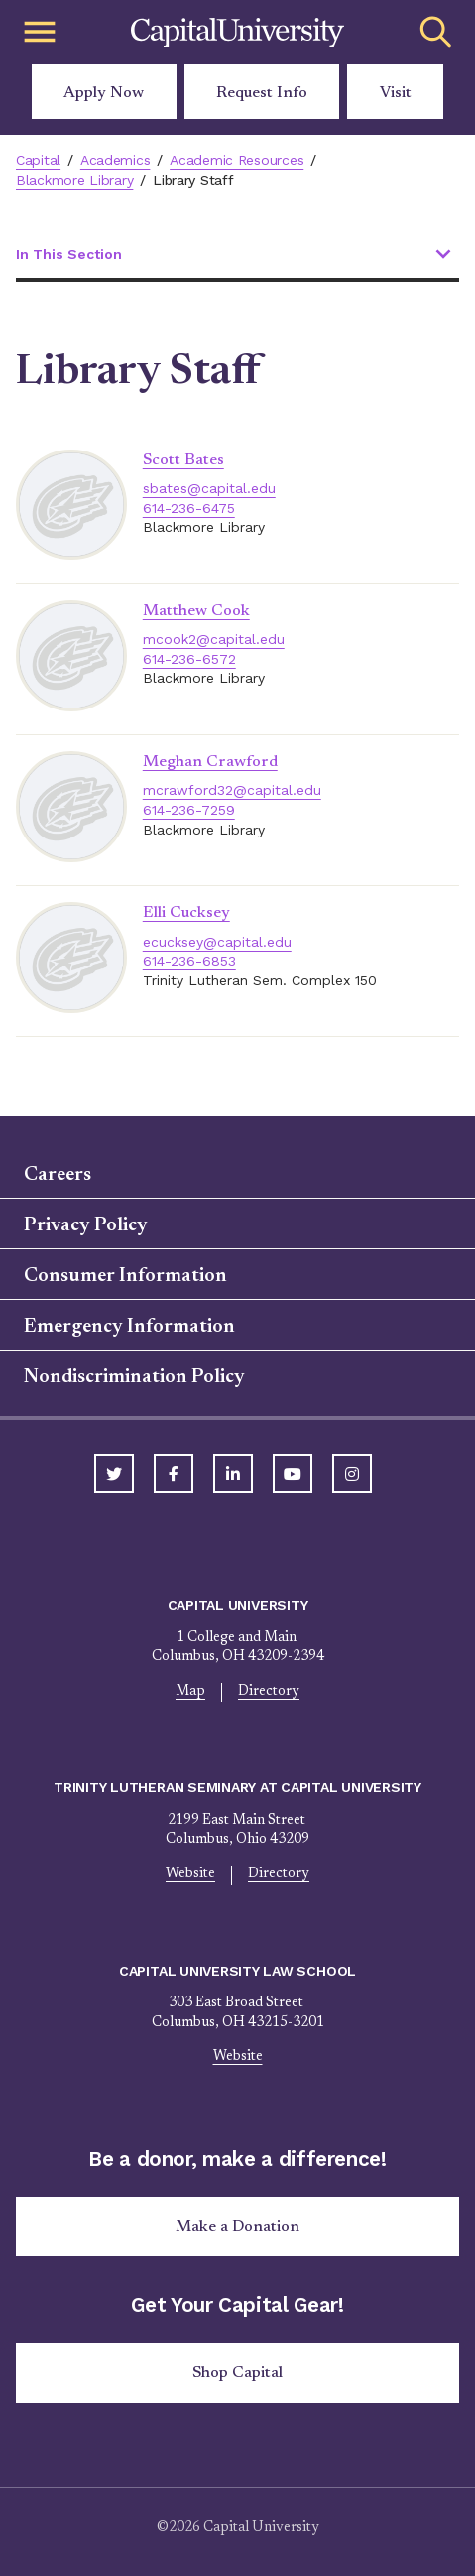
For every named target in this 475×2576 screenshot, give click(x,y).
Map (190, 1692)
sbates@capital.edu (209, 488)
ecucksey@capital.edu (217, 942)
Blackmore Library (74, 180)
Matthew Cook (196, 611)
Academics (115, 160)
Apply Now (103, 93)
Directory (268, 1692)
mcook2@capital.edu (214, 639)
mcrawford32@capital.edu (232, 790)
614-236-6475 (189, 508)
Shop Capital (237, 2373)
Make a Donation (237, 2227)
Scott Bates (183, 460)
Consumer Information (125, 1276)
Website (190, 1874)
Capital (38, 160)
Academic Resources (236, 160)
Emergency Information (129, 1327)
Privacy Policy (86, 1225)
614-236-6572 (189, 659)
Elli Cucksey (186, 913)
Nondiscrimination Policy (134, 1377)
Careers (57, 1175)
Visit (396, 93)
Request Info (261, 93)
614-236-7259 (189, 810)
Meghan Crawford (210, 762)
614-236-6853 (189, 960)
